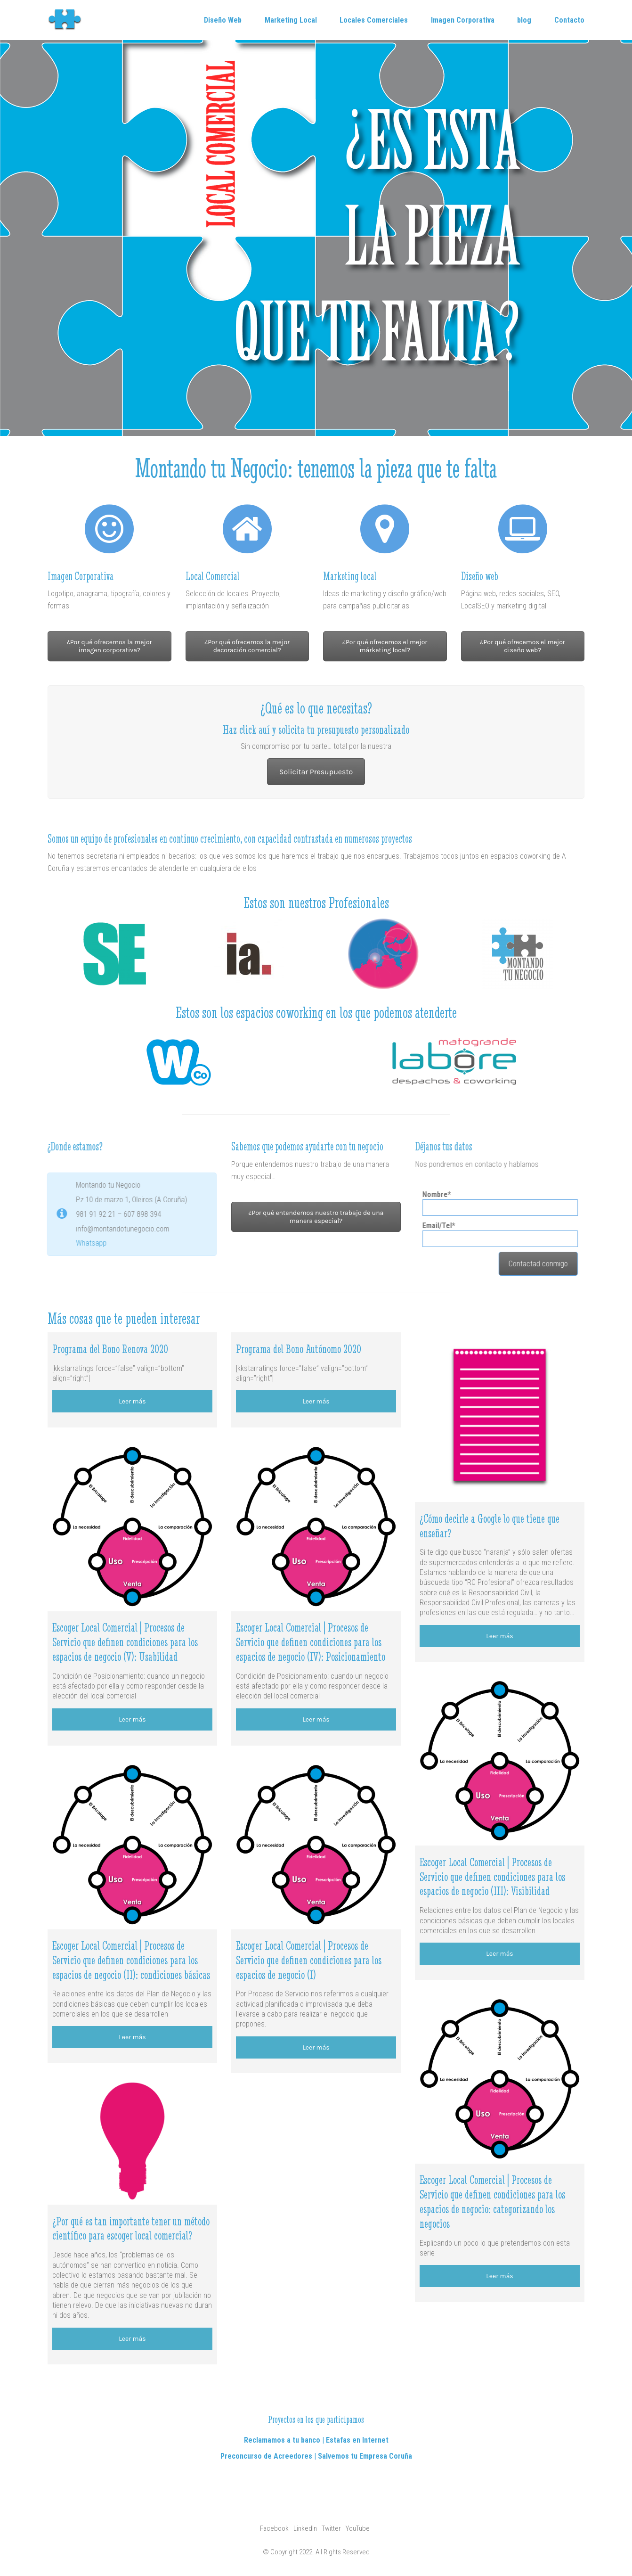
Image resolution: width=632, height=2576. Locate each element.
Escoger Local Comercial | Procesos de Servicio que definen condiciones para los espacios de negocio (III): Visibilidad (492, 1876)
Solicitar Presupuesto (316, 771)
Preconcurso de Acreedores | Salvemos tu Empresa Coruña (316, 2456)
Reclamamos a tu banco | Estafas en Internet (316, 2440)
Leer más (132, 1401)
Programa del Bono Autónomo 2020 (298, 1349)
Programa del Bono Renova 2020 (110, 1349)
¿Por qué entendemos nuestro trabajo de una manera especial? (315, 1217)
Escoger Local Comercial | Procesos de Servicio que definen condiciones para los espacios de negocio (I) (308, 1960)
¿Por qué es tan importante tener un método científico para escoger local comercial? (131, 2228)
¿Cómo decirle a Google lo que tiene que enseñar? (489, 1526)
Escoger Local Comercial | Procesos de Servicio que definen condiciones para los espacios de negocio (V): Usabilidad (125, 1642)
